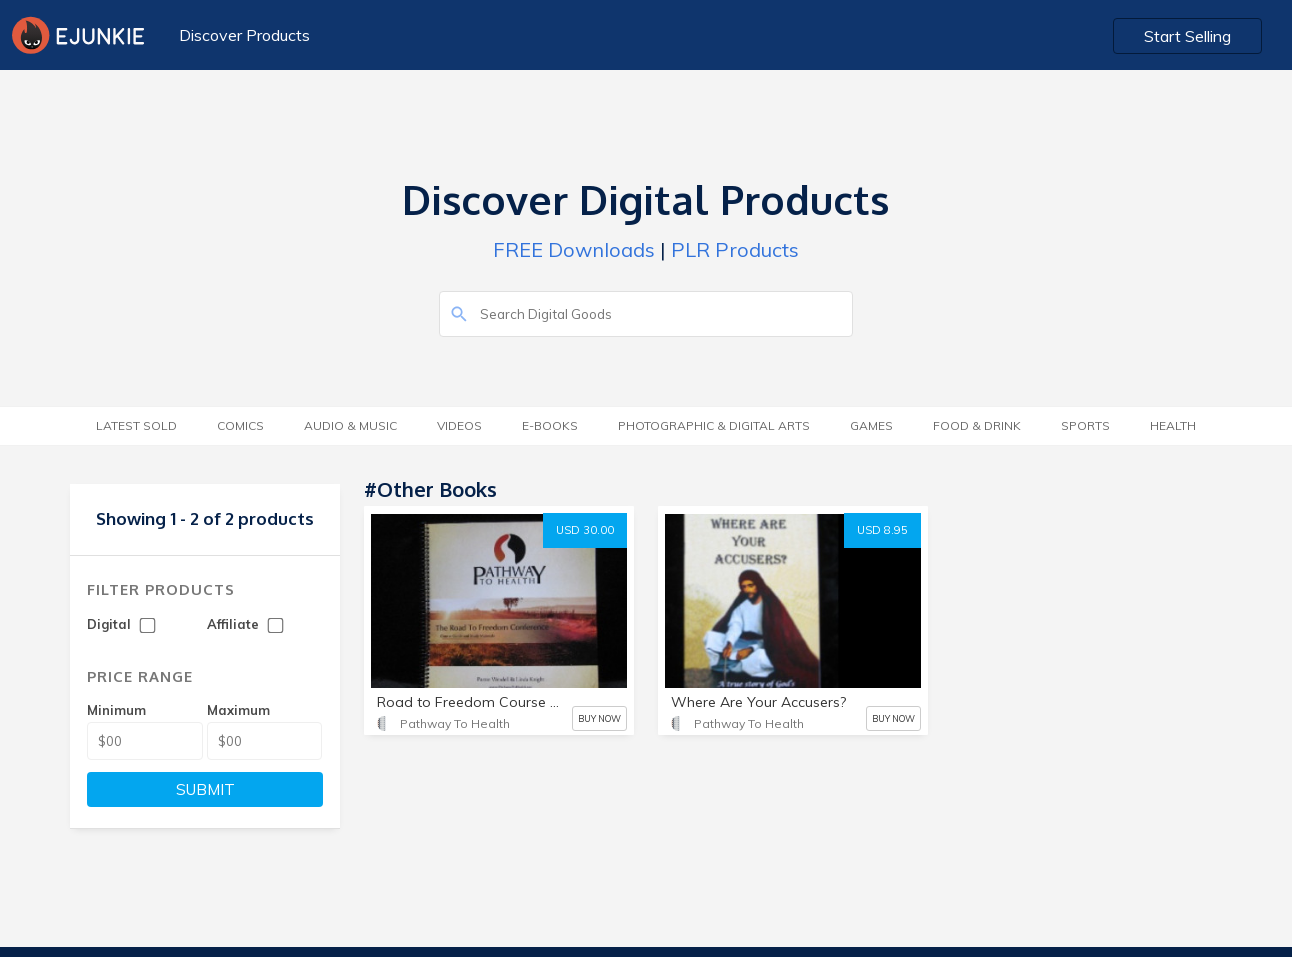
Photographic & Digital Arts (714, 425)
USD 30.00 (585, 530)
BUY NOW (599, 718)
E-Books (550, 425)
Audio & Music (350, 425)
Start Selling (1187, 36)
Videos (459, 425)
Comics (240, 425)
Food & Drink (977, 425)
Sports (1085, 425)
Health (1173, 425)
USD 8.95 (882, 530)
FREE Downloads (574, 249)
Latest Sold (136, 425)
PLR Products (735, 249)
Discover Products (244, 35)
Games (871, 425)
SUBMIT (205, 789)
